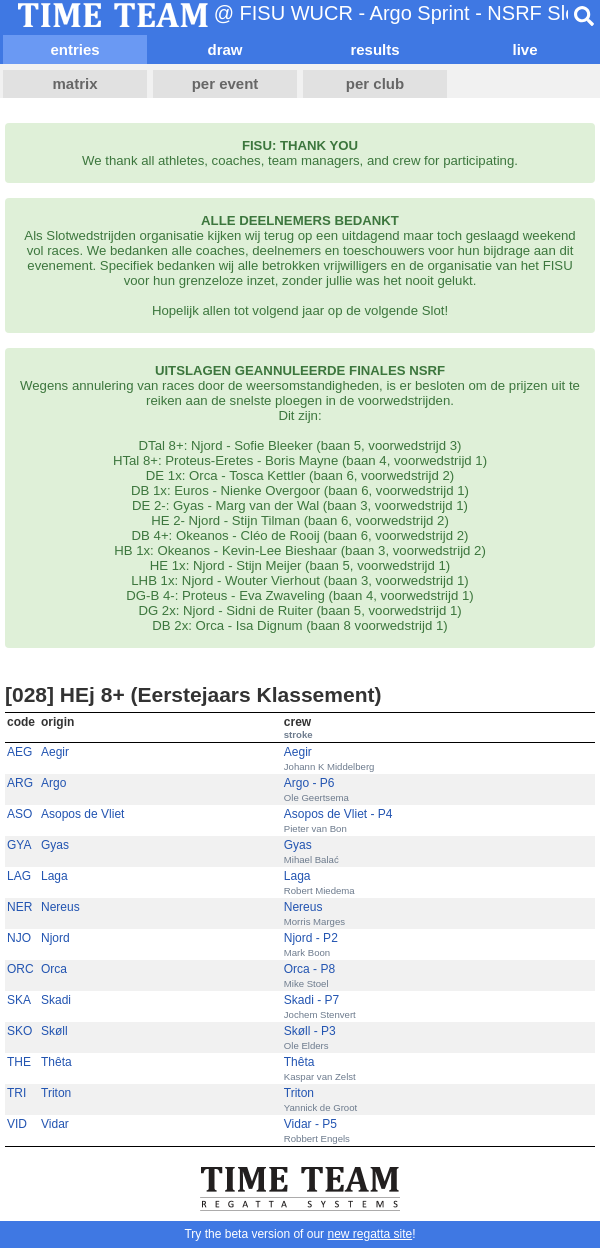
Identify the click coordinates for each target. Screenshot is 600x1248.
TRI (16, 1093)
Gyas (55, 845)
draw (224, 49)
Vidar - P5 (310, 1124)
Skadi (56, 1000)
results (374, 49)
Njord (55, 938)
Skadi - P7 (311, 1000)
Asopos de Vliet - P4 (338, 814)
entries (74, 49)
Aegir (55, 752)
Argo (53, 783)
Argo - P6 (309, 783)
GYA (19, 845)
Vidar (55, 1124)
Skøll (54, 1031)
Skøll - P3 (310, 1031)
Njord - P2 (311, 938)
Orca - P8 (309, 969)
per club (375, 83)
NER (19, 907)
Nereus (60, 907)
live (524, 49)
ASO (19, 814)
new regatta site (369, 1234)
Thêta (56, 1062)
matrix (74, 83)
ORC (20, 969)
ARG (20, 783)
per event (225, 83)
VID (17, 1124)
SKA (19, 1000)
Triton (56, 1093)
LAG (19, 876)
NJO (19, 938)
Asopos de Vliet (82, 814)
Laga (54, 876)
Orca (54, 969)
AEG (19, 752)
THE (19, 1062)
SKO (19, 1031)
